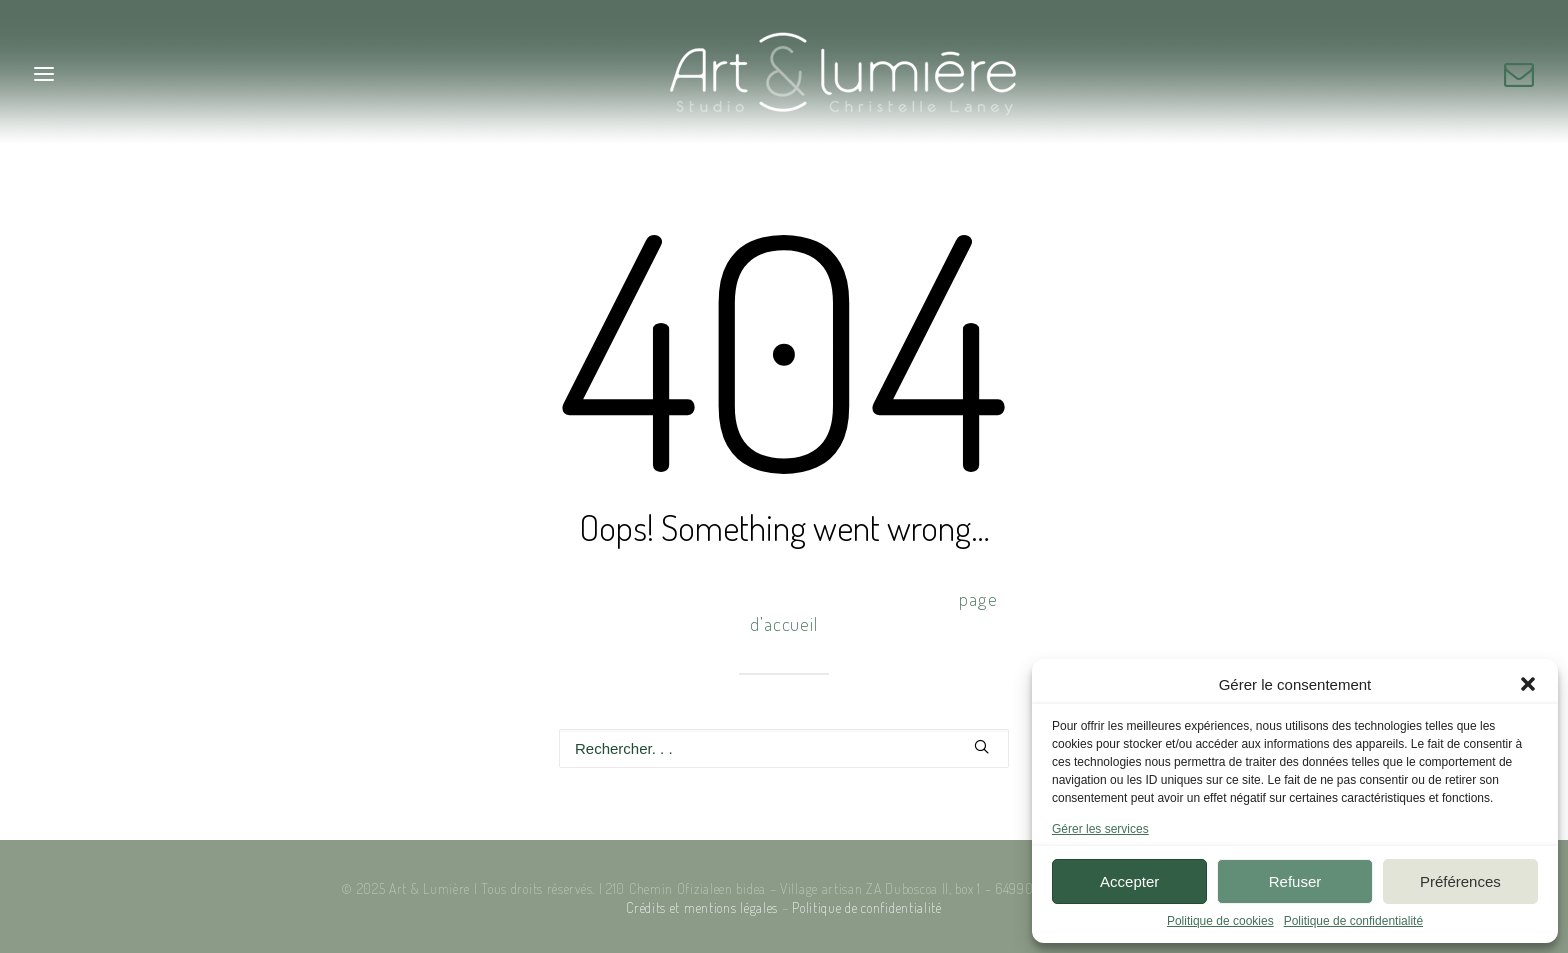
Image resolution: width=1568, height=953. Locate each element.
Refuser (1295, 881)
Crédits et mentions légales (702, 907)
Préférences (1460, 881)
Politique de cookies (1220, 921)
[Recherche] (784, 748)
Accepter (1129, 881)
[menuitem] (1519, 73)
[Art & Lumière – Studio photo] (784, 73)
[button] (1528, 684)
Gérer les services (1100, 829)
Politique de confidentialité (1353, 921)
